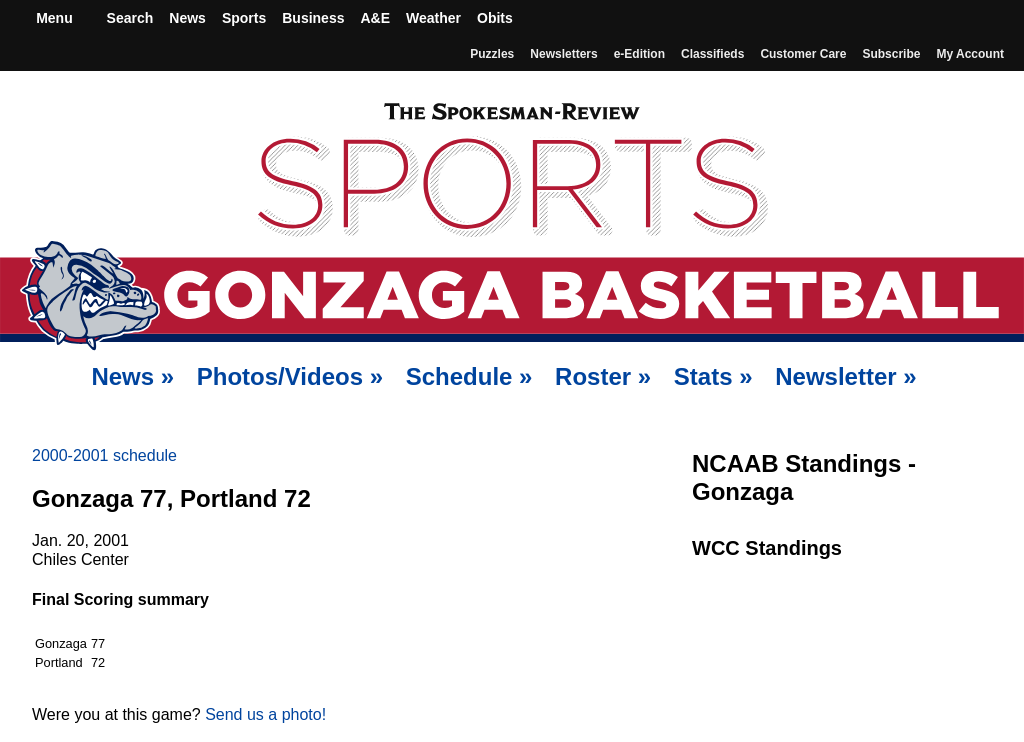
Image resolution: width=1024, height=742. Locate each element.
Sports (244, 18)
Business (313, 18)
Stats (713, 376)
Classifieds (712, 54)
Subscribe (891, 54)
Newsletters (563, 54)
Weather (433, 18)
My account (970, 54)
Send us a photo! (265, 714)
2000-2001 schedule (104, 455)
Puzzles (492, 54)
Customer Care (803, 54)
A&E (375, 18)
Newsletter (845, 376)
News (187, 18)
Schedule (469, 376)
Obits (495, 18)
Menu (52, 18)
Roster (603, 376)
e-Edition (639, 54)
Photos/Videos (290, 376)
